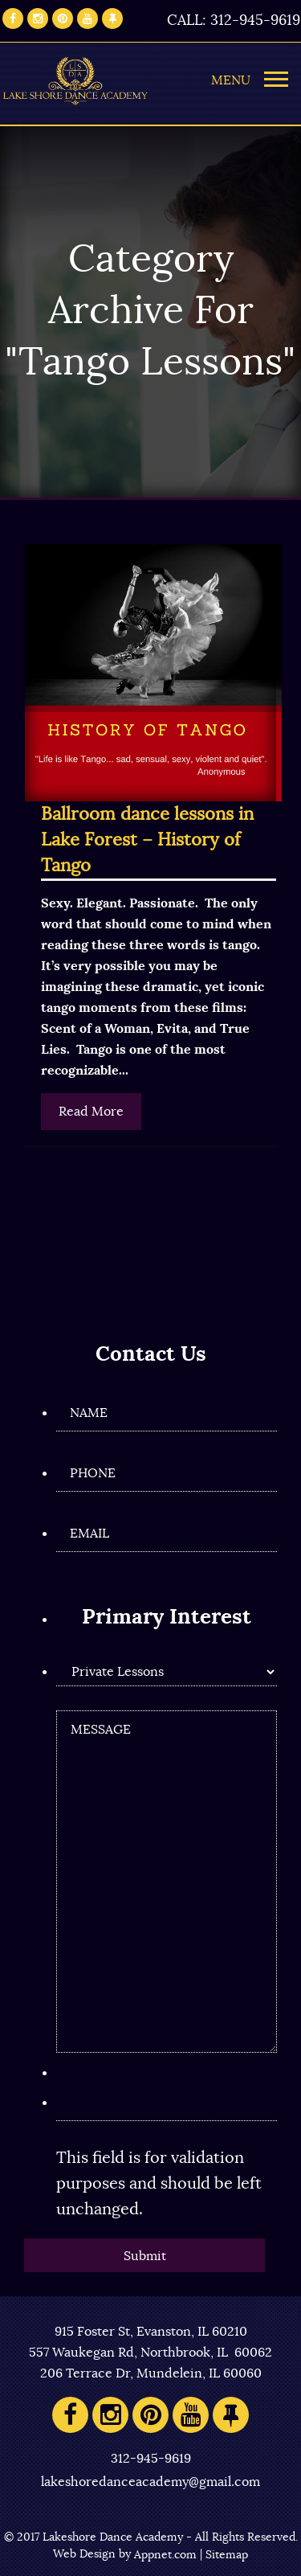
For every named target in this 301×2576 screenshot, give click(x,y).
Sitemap (226, 2555)
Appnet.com (165, 2555)
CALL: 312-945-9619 (233, 21)
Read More (91, 1111)
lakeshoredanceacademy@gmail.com (150, 2482)
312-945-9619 (151, 2458)
